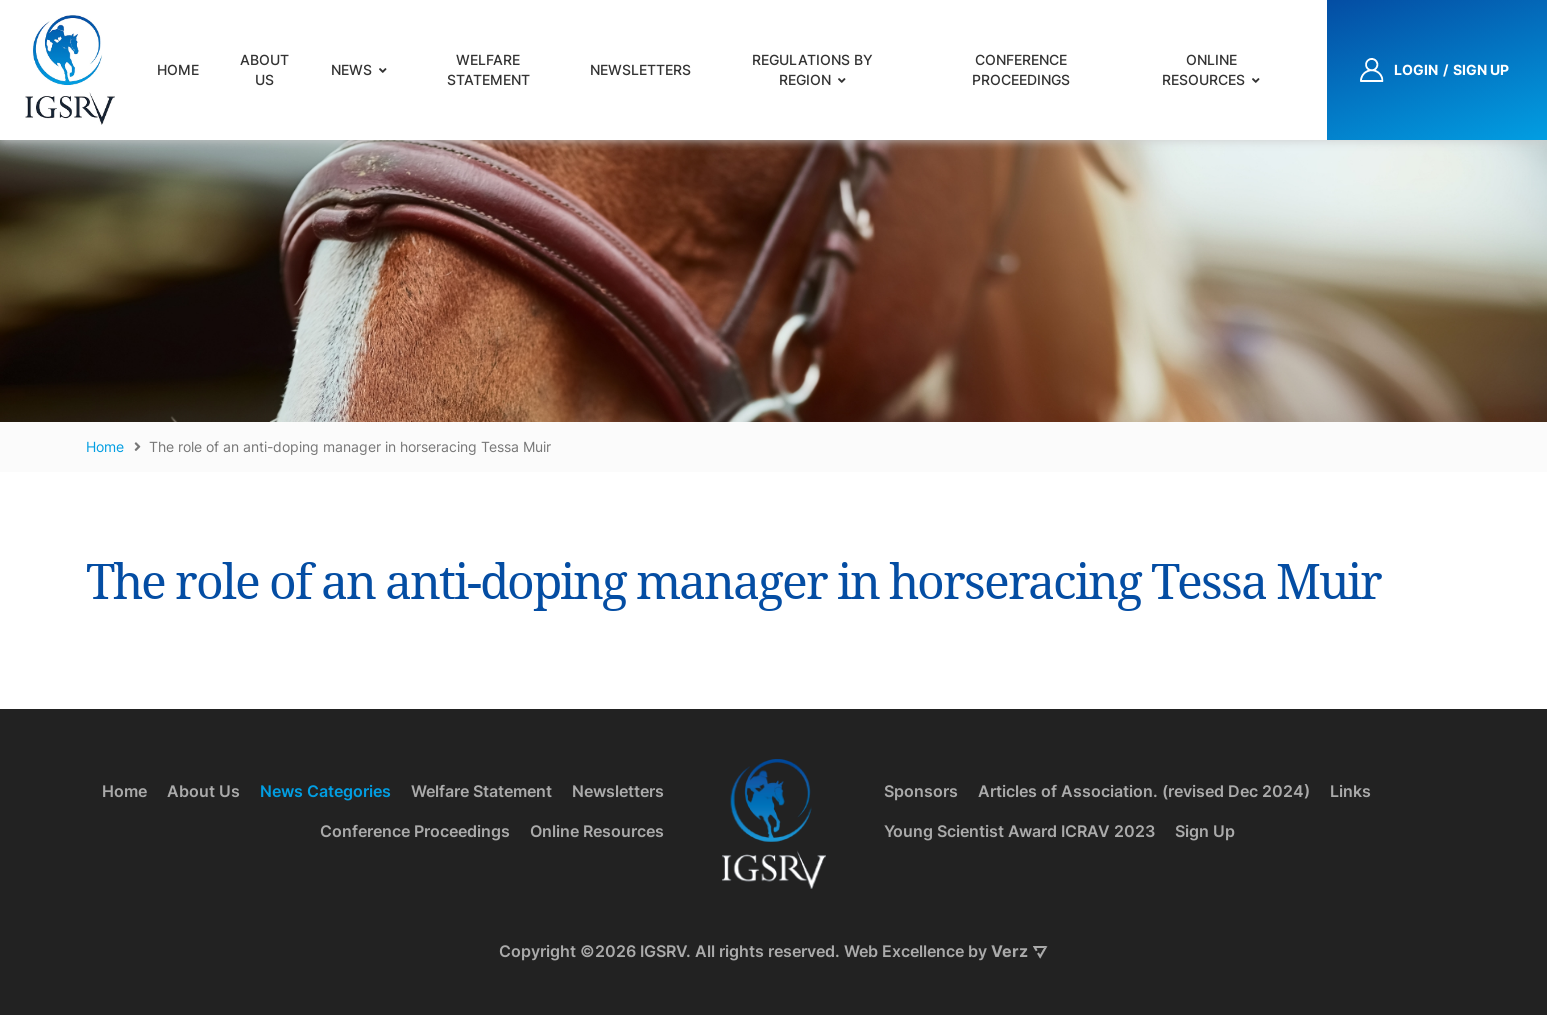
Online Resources (1203, 69)
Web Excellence (904, 951)
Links (1350, 791)
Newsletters (640, 69)
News (351, 69)
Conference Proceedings (1021, 69)
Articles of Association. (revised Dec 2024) (1144, 791)
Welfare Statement (488, 69)
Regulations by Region (812, 69)
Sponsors (921, 791)
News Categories (325, 791)
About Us (264, 69)
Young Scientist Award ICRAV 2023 (1019, 831)
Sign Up (1205, 831)
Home (178, 69)
